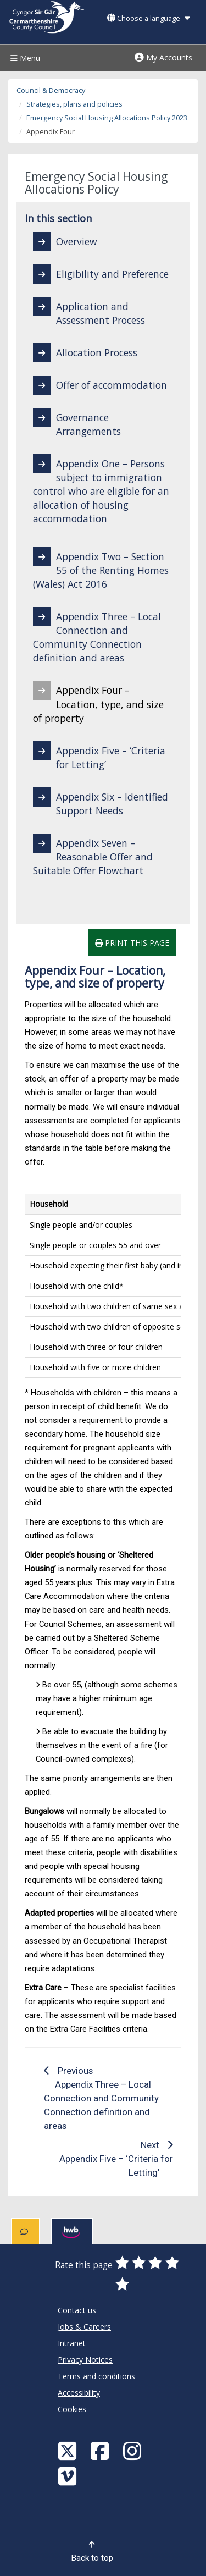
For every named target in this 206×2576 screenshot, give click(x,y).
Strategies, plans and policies (74, 104)
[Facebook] (101, 2450)
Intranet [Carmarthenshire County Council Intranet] (72, 2343)
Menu (24, 58)
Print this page (132, 942)
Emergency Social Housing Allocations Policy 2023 (106, 118)
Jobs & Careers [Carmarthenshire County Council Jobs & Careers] (84, 2326)
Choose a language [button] (148, 18)
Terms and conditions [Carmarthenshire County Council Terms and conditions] (96, 2376)
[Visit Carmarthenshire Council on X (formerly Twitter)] (68, 2450)
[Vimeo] (68, 2475)
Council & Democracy (50, 90)
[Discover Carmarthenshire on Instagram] (133, 2450)
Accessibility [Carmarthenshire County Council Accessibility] (79, 2392)
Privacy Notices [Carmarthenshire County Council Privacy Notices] (85, 2359)
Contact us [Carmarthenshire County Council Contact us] (77, 2310)
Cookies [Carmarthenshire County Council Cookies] (72, 2409)
